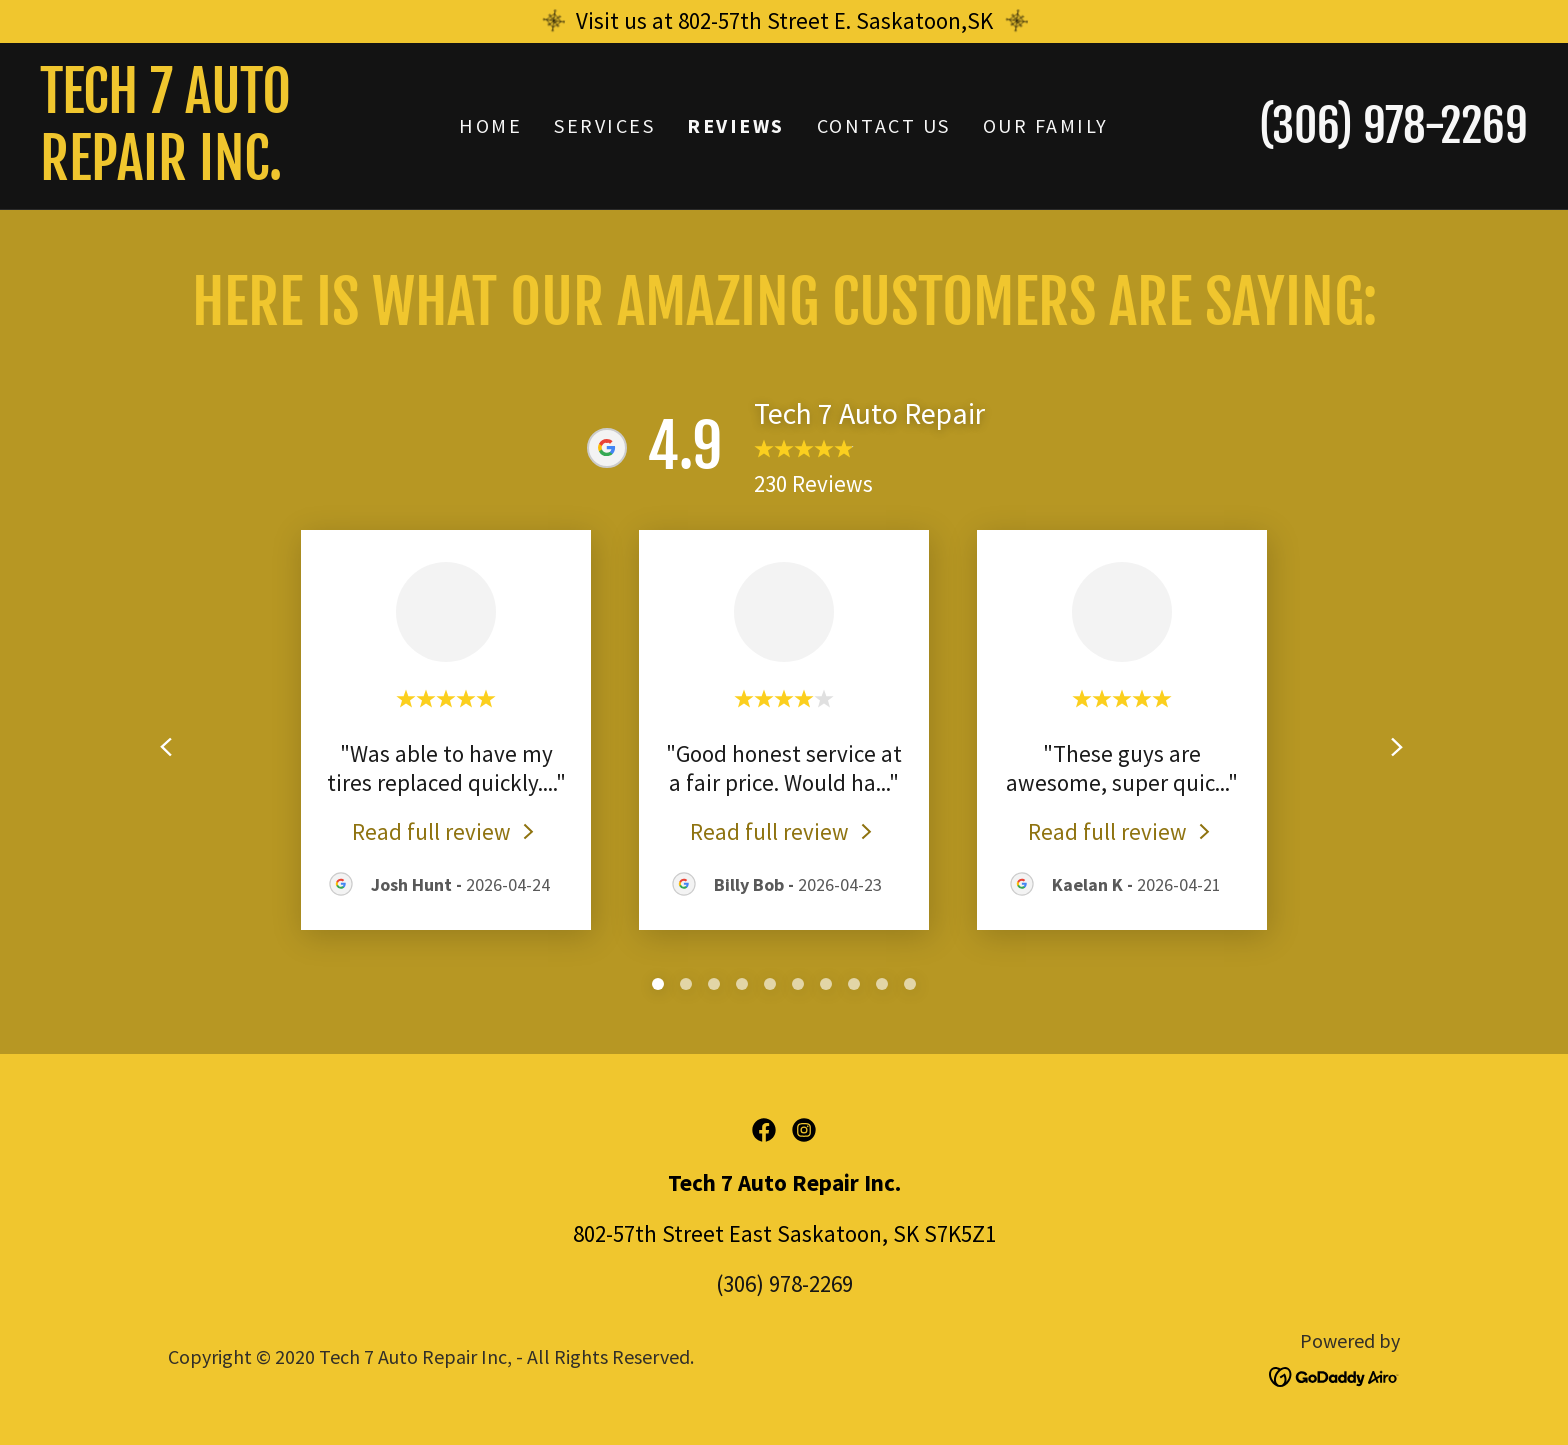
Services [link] (604, 125)
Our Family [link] (1046, 125)
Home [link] (490, 125)
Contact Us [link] (884, 125)
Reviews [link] (736, 126)
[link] (226, 171)
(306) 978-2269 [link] (1393, 126)
